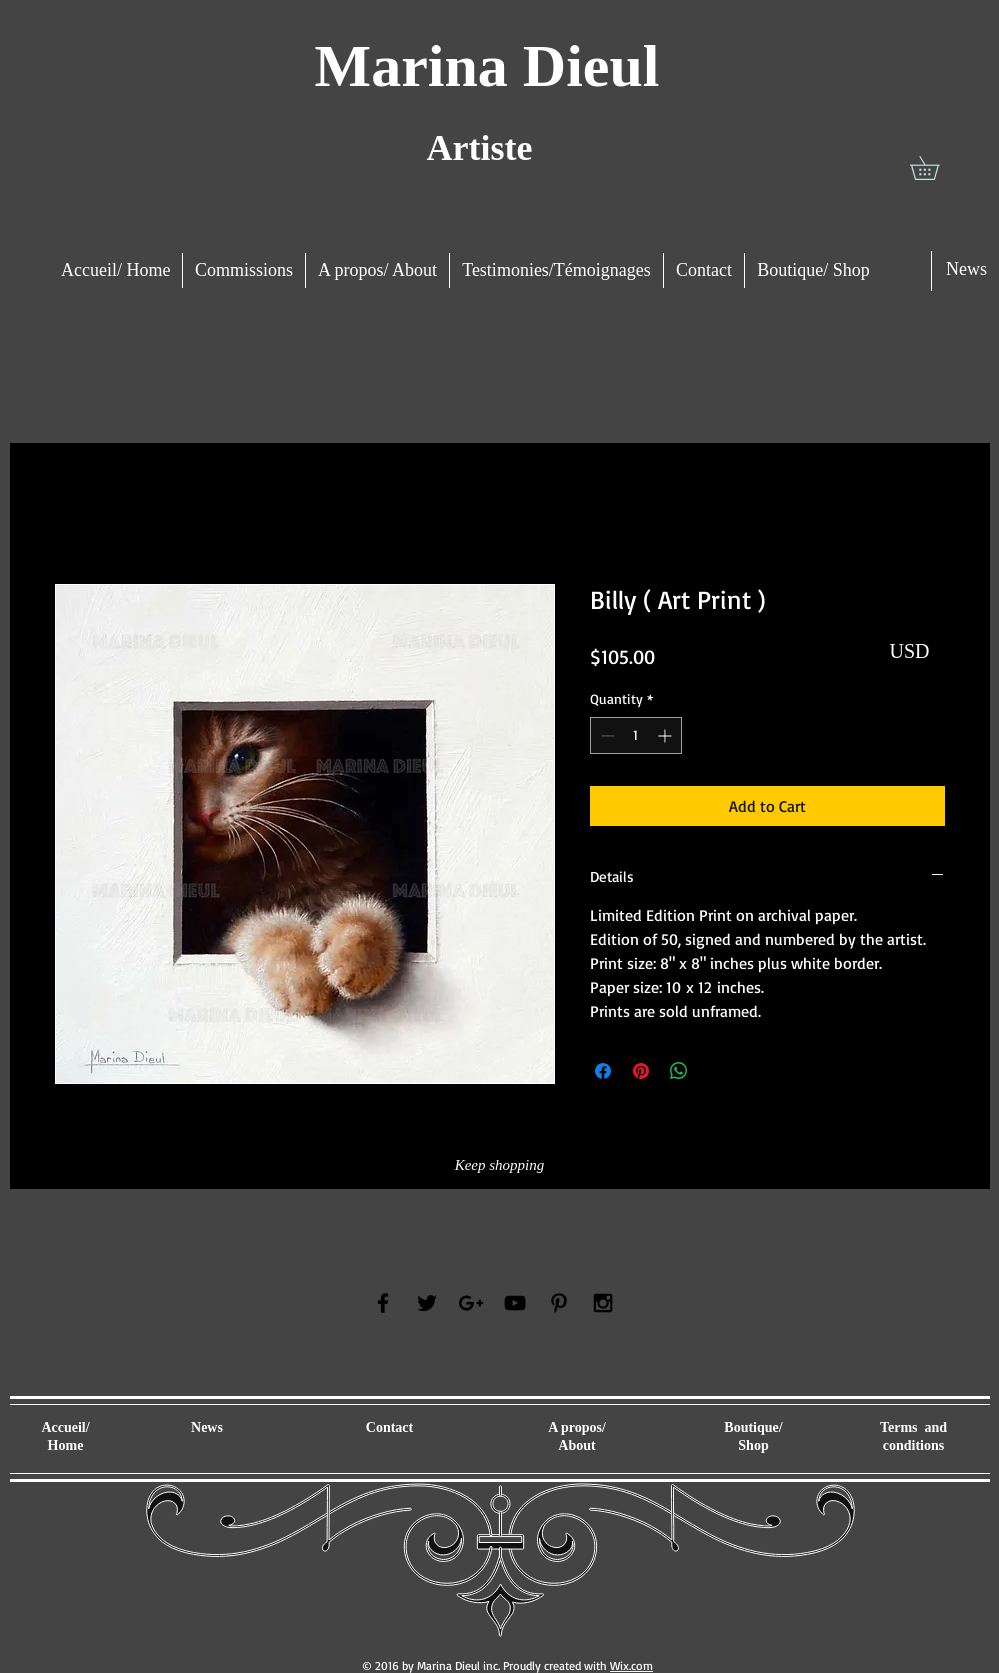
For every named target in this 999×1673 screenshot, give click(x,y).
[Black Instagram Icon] (603, 1303)
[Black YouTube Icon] (515, 1303)
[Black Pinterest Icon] (559, 1303)
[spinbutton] (636, 735)
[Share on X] (717, 1071)
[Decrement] (605, 735)
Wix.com (631, 1665)
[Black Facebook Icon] (383, 1303)
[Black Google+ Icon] (471, 1303)
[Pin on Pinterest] (641, 1071)
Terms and (913, 1427)
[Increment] (666, 735)
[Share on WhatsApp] (679, 1071)
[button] (936, 168)
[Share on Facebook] (603, 1071)
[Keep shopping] (500, 1165)
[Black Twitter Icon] (427, 1303)
